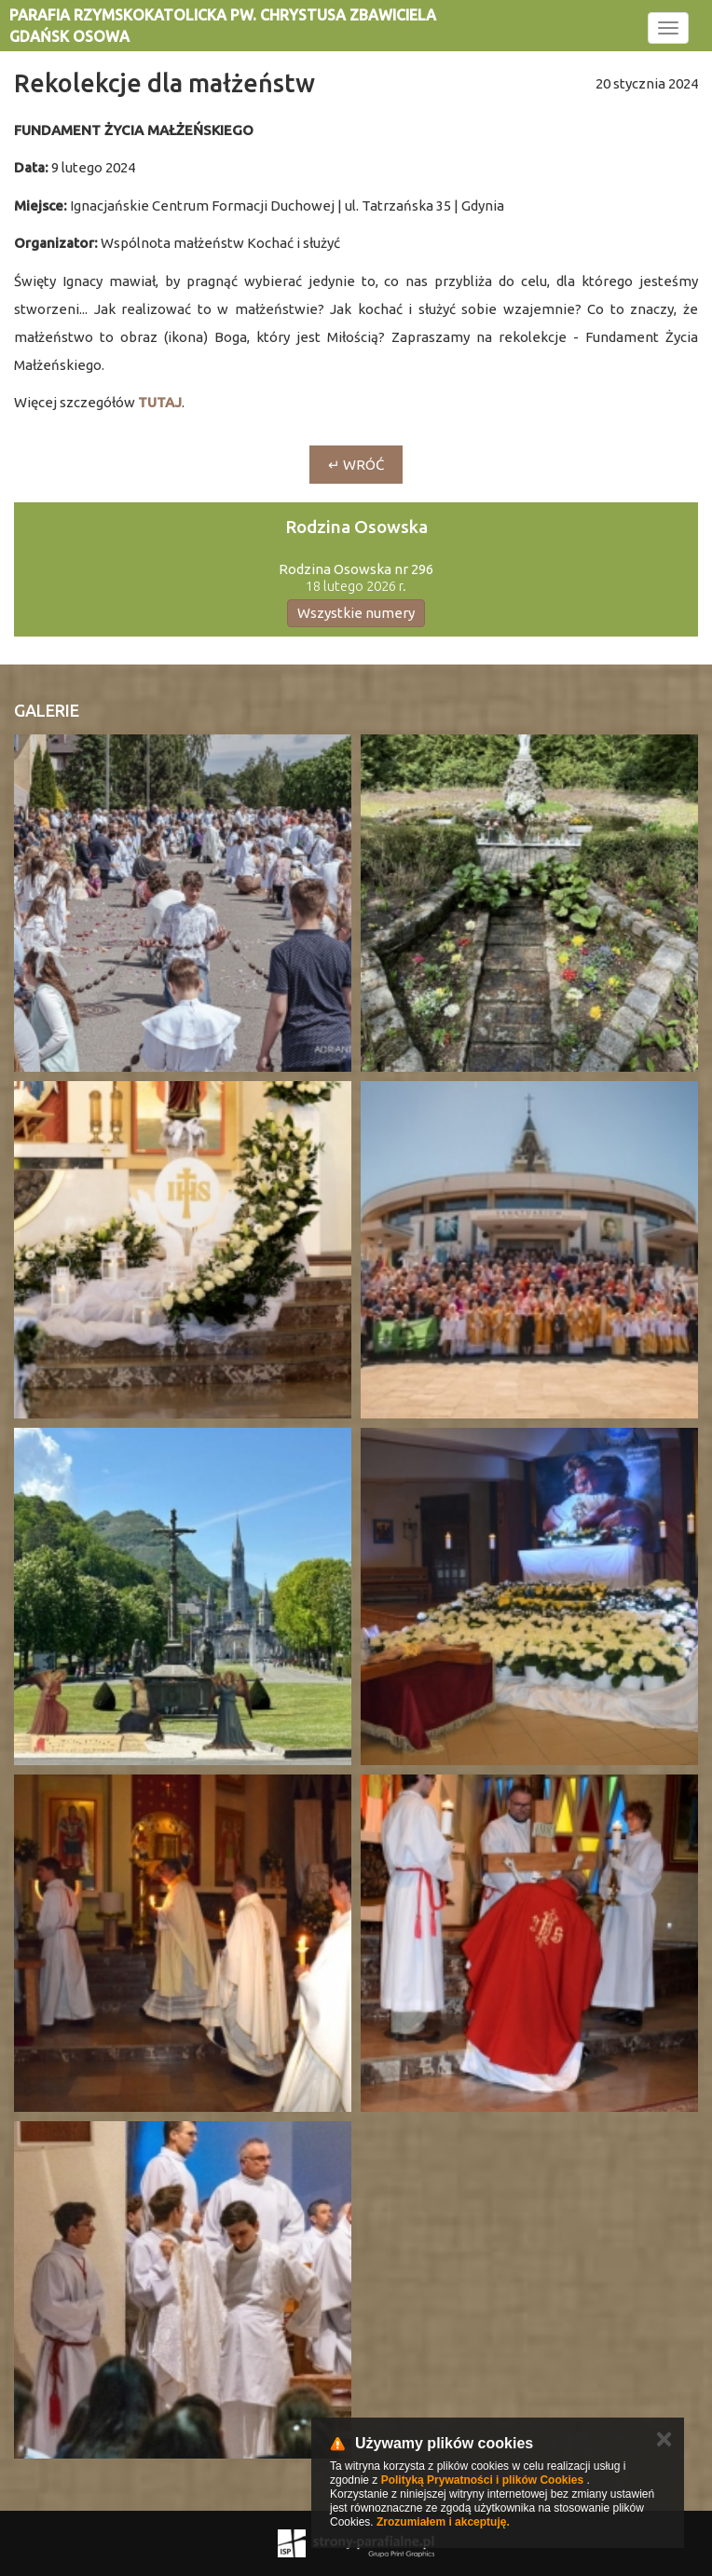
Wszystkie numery (356, 613)
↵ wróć (356, 465)
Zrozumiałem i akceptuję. (443, 2521)
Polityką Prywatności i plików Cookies (482, 2480)
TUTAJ (160, 402)
